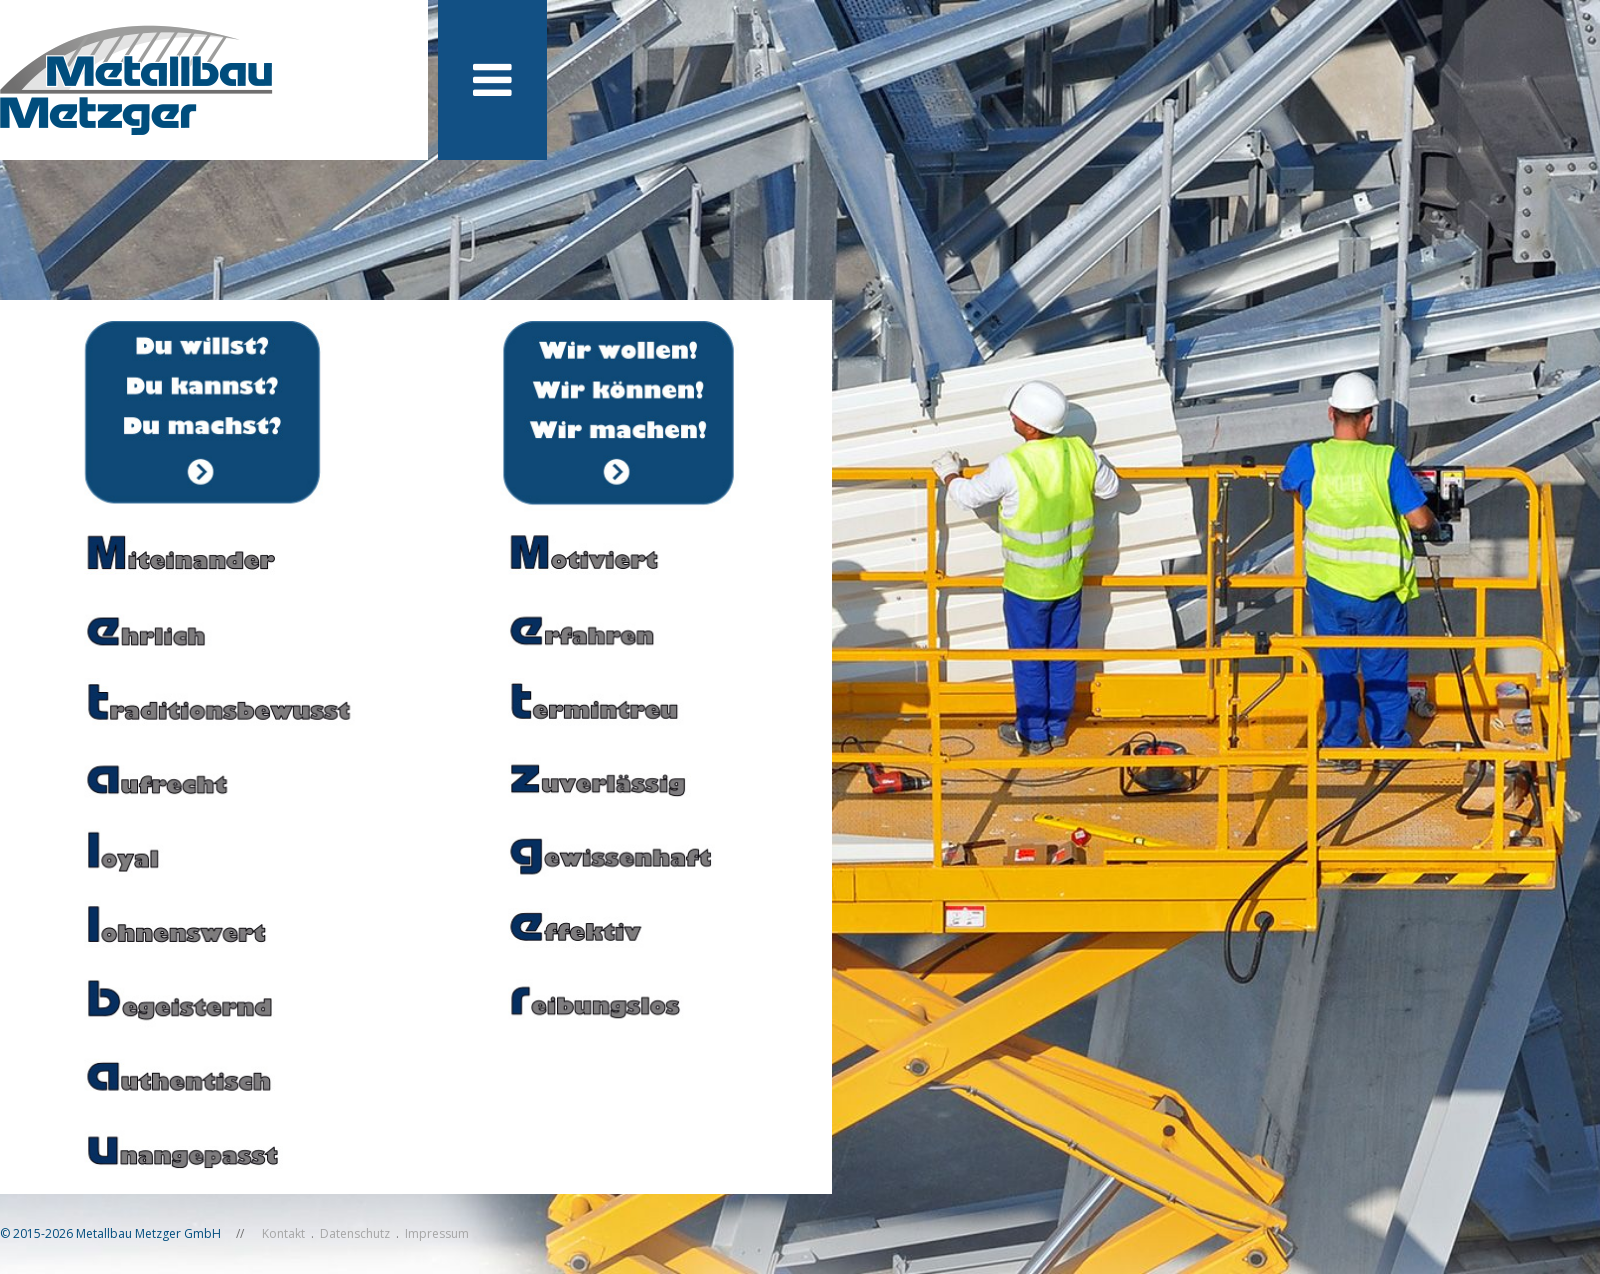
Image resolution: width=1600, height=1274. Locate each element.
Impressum (437, 1233)
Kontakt (283, 1233)
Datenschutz (355, 1233)
